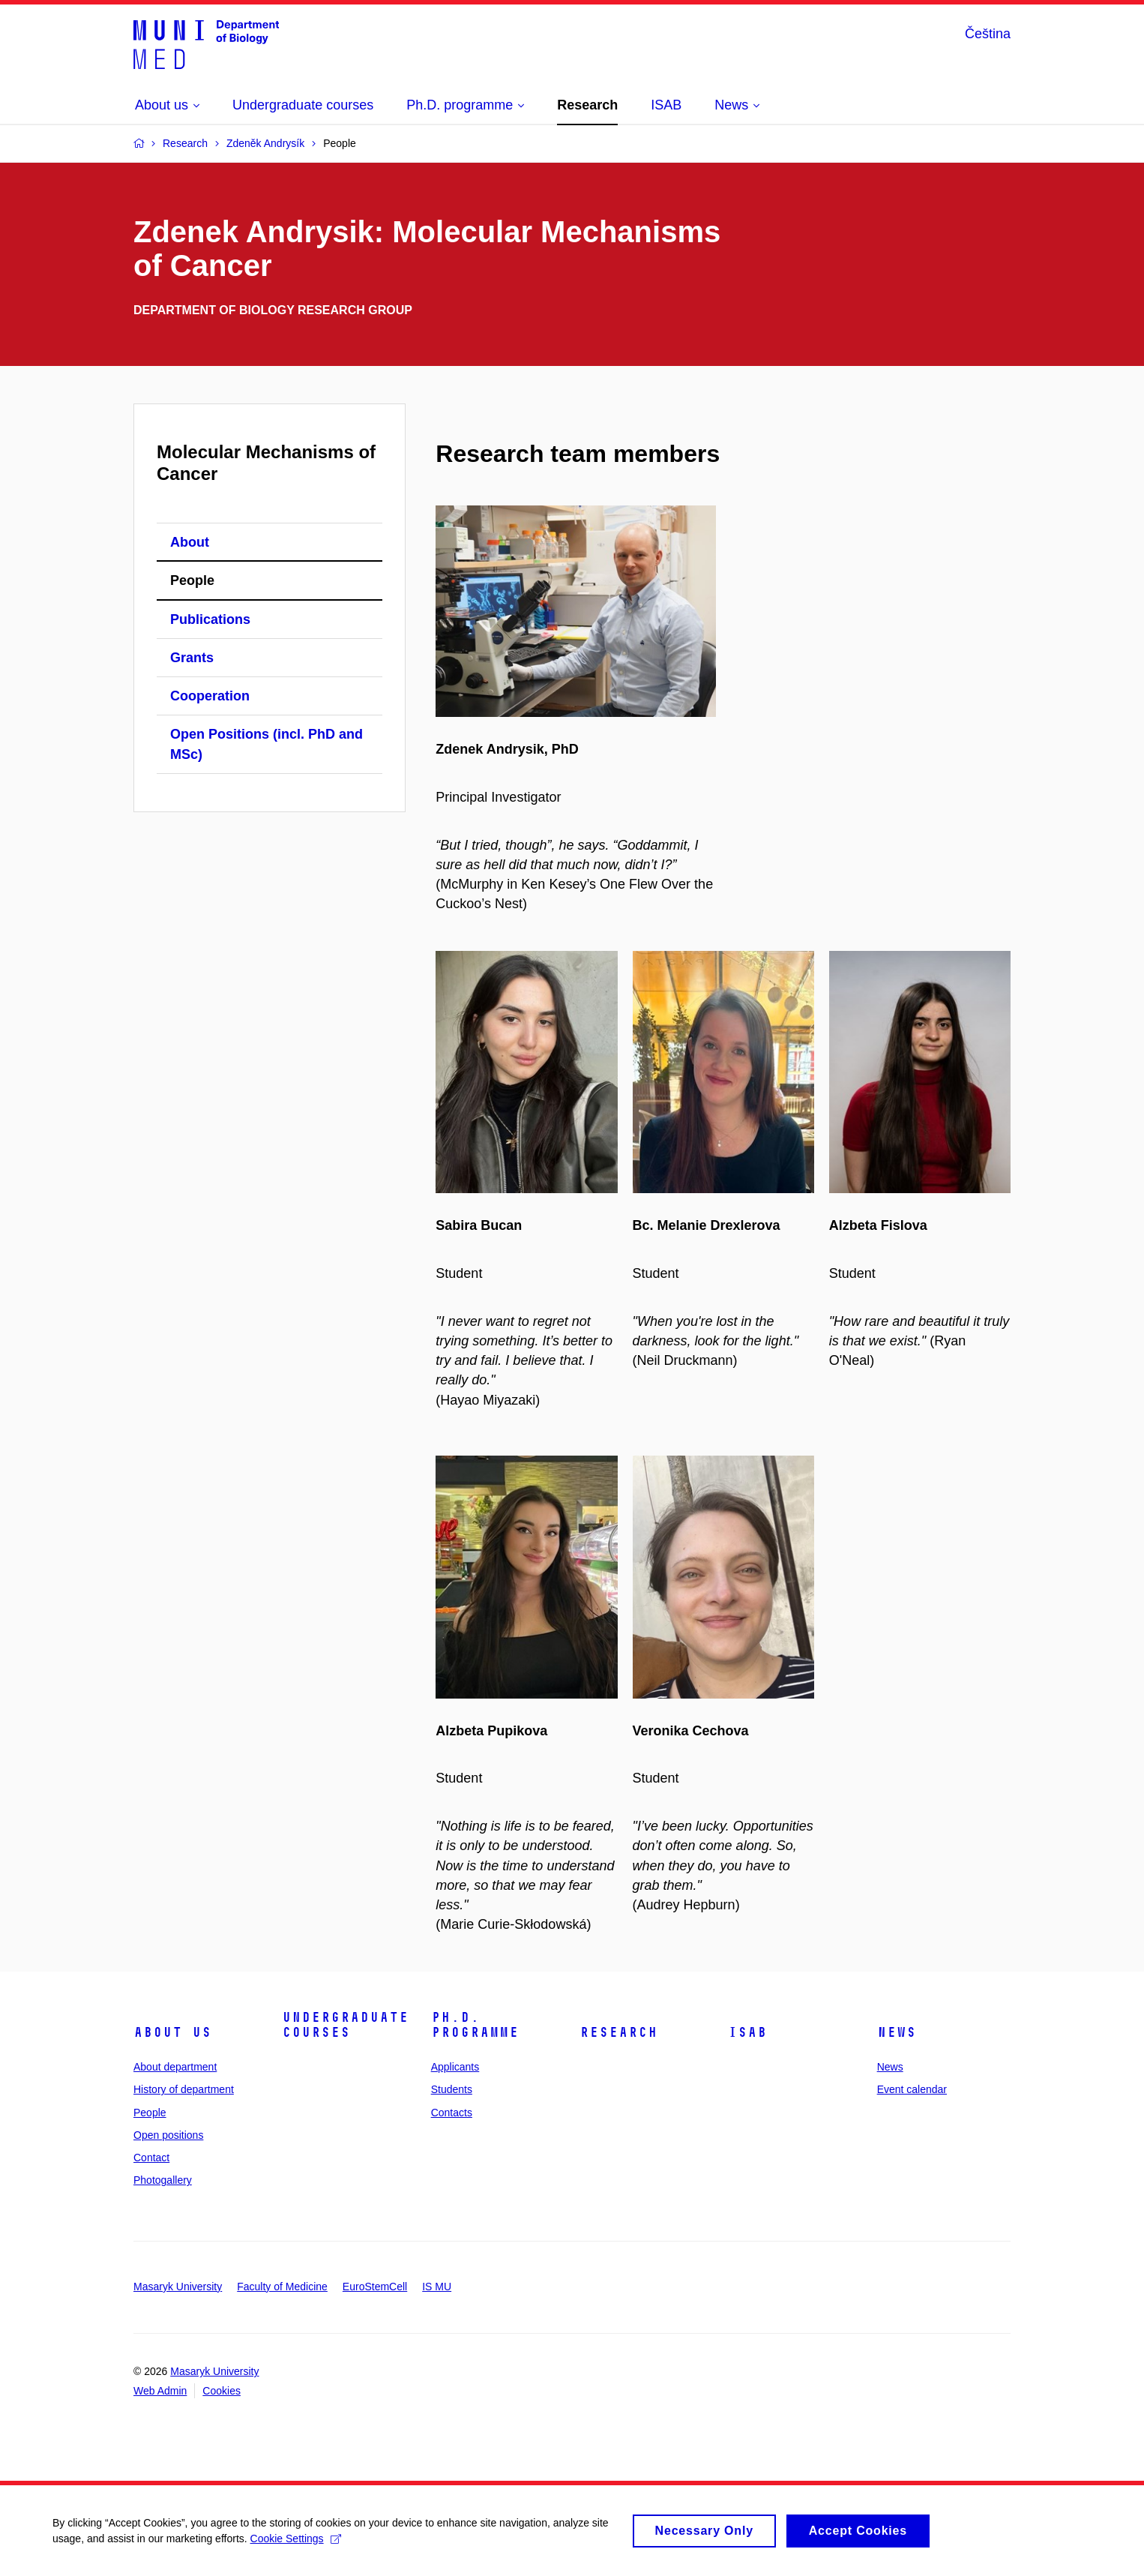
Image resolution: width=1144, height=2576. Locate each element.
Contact (151, 2158)
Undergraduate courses (345, 2025)
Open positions (168, 2135)
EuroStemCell (375, 2287)
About (189, 542)
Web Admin (160, 2391)
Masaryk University (177, 2287)
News (896, 2032)
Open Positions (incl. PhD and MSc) (266, 744)
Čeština (988, 33)
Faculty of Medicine (282, 2287)
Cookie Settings (295, 2544)
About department (175, 2067)
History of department (183, 2089)
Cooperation (210, 695)
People (192, 580)
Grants (192, 657)
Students (451, 2089)
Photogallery (162, 2180)
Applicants (455, 2067)
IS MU (436, 2287)
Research (618, 2032)
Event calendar (912, 2089)
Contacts (451, 2113)
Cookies (221, 2391)
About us (172, 2032)
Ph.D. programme (475, 2025)
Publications (210, 619)
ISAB (747, 2032)
